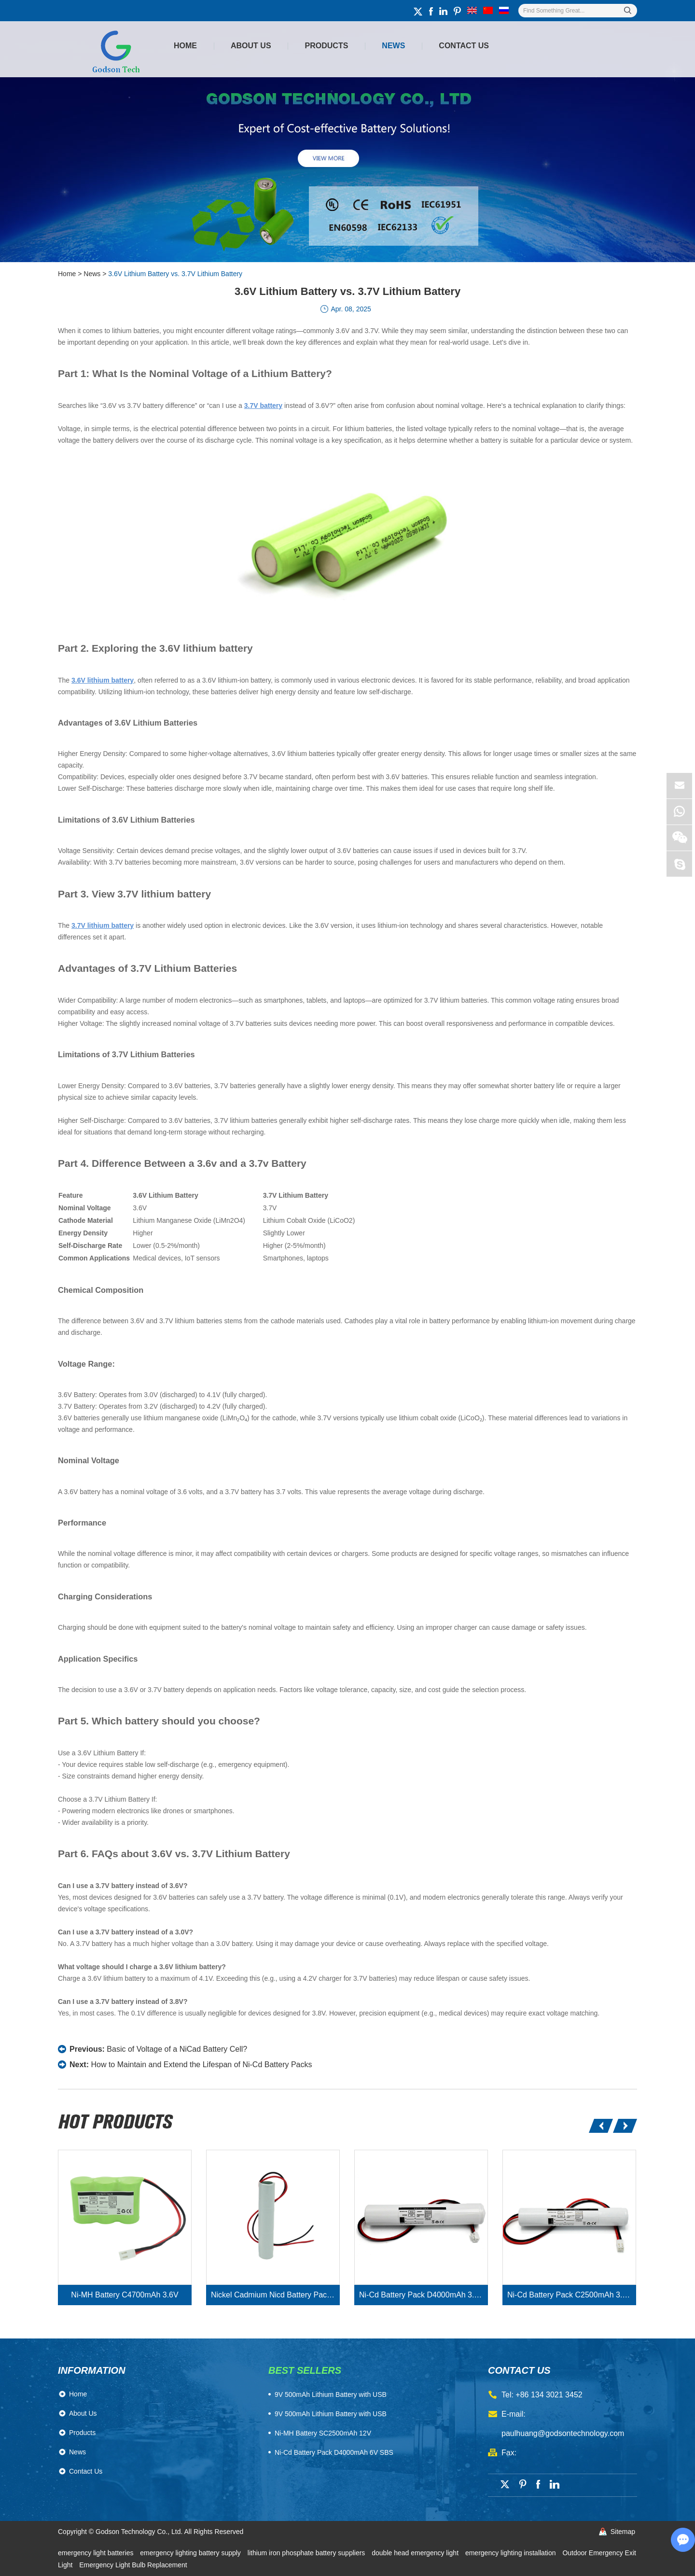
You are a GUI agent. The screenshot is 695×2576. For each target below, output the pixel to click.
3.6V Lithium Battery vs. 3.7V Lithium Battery (175, 274)
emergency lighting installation (511, 2553)
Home (185, 46)
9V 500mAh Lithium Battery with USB (331, 2414)
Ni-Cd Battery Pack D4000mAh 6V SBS (334, 2452)
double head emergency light (416, 2553)
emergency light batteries (96, 2553)
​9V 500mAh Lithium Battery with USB (331, 2394)
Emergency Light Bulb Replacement (133, 2565)
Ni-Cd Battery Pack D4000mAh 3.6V (421, 2295)
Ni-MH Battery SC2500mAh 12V (323, 2433)
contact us (519, 2370)
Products (326, 46)
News (393, 46)
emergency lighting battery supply (191, 2553)
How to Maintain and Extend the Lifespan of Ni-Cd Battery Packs (201, 2064)
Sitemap (623, 2531)
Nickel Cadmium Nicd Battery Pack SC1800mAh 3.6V (275, 2295)
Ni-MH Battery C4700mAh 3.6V (124, 2295)
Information (91, 2370)
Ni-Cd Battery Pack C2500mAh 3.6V (569, 2295)
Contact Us (464, 46)
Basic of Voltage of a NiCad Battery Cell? (177, 2049)
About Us (251, 46)
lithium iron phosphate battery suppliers (307, 2553)
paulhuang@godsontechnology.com (562, 2433)
